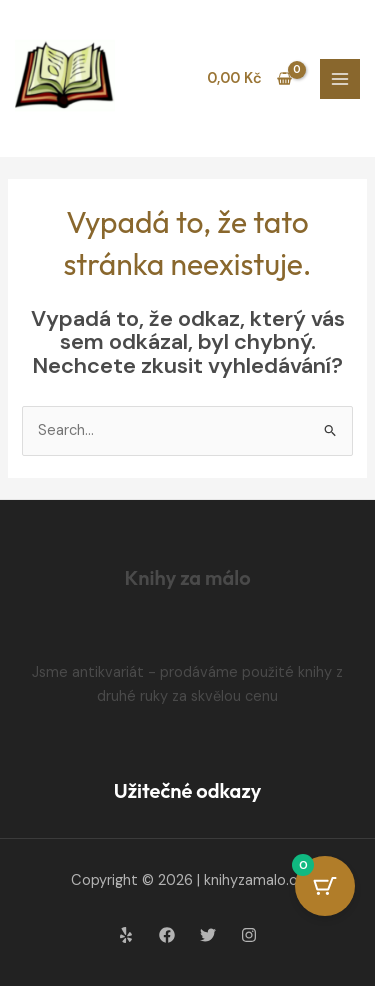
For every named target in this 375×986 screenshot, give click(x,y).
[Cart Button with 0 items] (325, 886)
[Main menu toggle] (340, 79)
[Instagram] (249, 935)
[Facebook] (167, 935)
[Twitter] (208, 935)
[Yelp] (126, 935)
